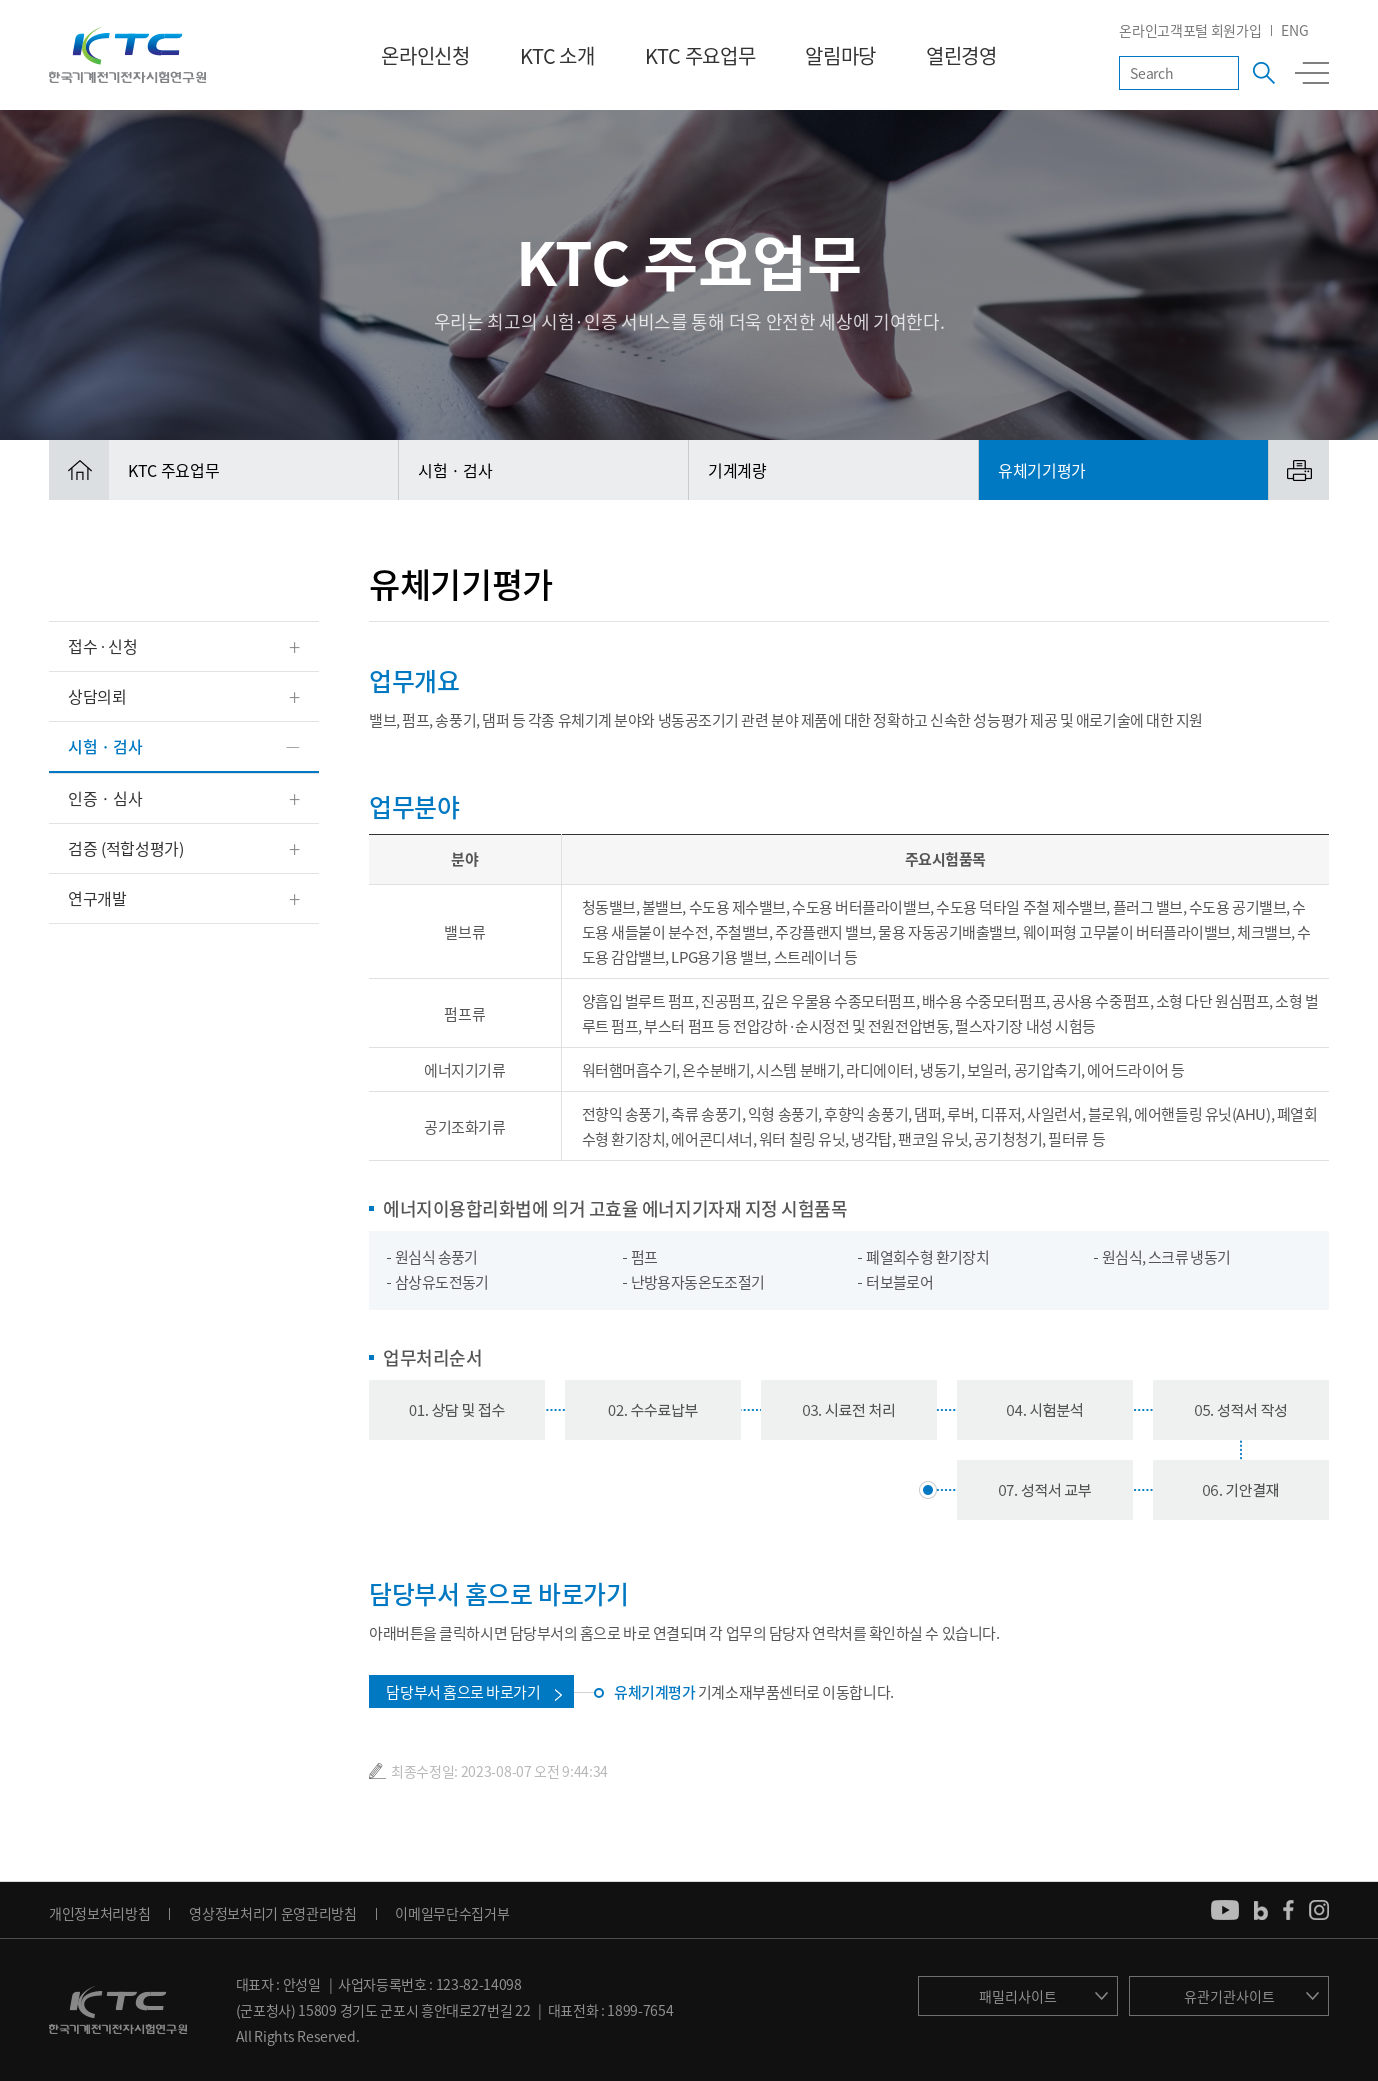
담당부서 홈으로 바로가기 (463, 1692)
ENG (1294, 30)
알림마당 (840, 55)
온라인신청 (425, 55)
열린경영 (961, 55)
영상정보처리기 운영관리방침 (273, 1913)
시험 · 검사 (105, 746)
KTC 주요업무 (700, 55)
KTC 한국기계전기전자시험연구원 (127, 55)
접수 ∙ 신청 (103, 646)
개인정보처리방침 (99, 1913)
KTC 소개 (557, 55)
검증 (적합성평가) (126, 848)
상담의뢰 (97, 696)
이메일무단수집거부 (452, 1913)
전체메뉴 (1312, 73)
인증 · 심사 (105, 798)
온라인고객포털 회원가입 (1190, 30)
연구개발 (97, 898)
